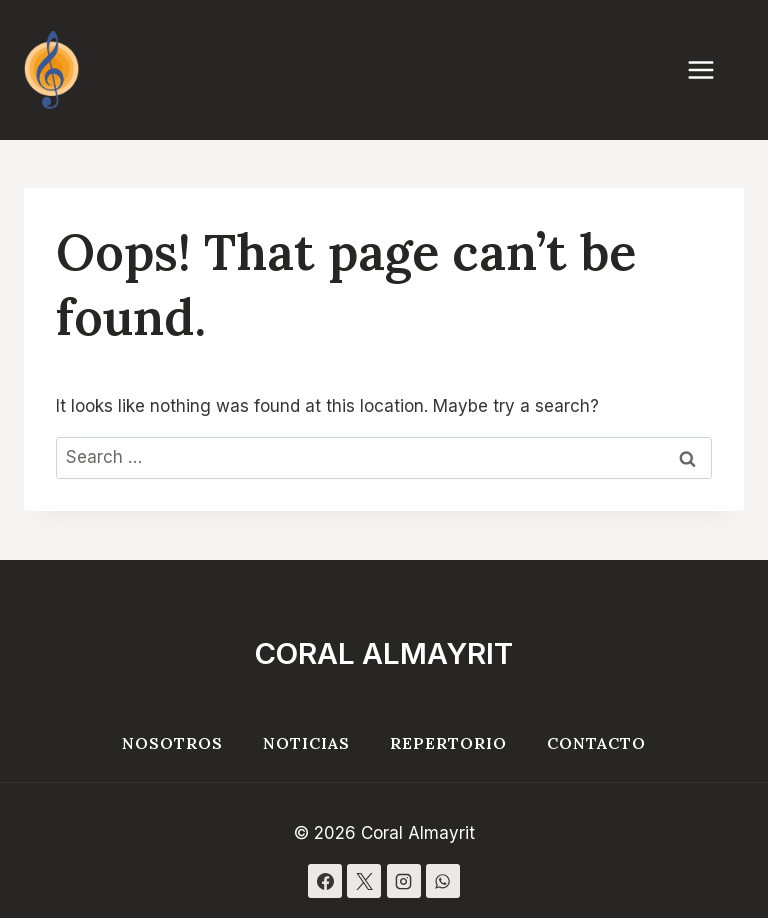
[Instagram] (404, 881)
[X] (364, 881)
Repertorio (448, 743)
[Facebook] (325, 881)
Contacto (596, 743)
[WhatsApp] (443, 881)
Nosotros (172, 743)
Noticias (306, 743)
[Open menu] (711, 69)
